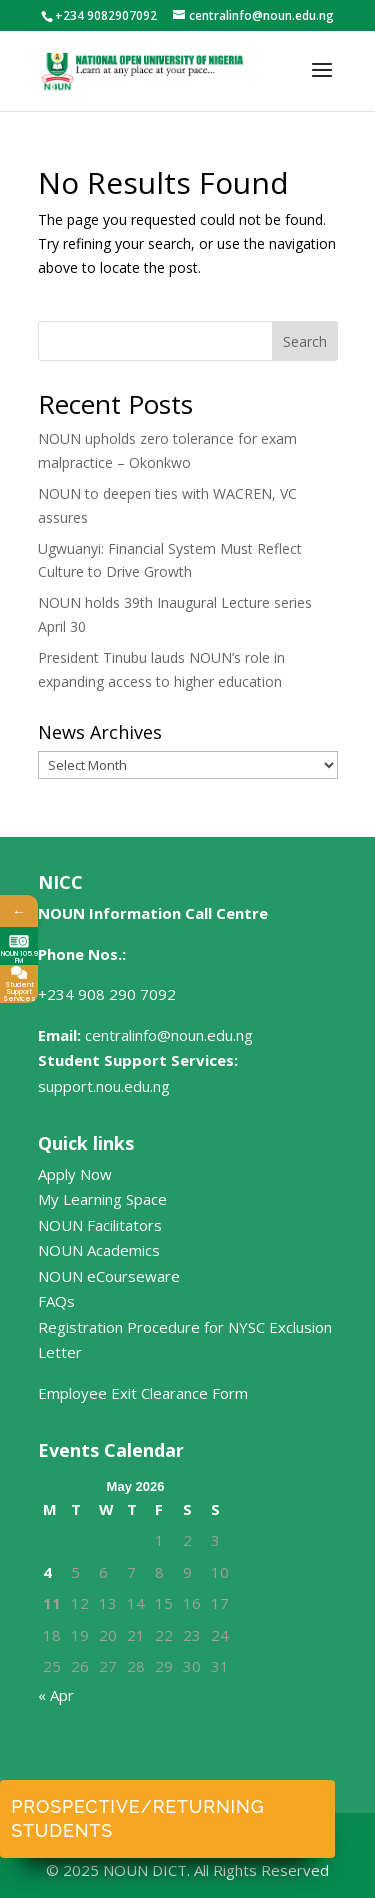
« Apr (56, 1695)
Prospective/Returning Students (137, 1818)
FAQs (56, 1301)
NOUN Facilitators (100, 1225)
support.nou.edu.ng (104, 1086)
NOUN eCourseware (109, 1276)
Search (305, 341)
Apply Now (75, 1174)
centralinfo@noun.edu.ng (169, 1035)
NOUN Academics (99, 1250)
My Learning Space (102, 1199)
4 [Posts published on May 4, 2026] (47, 1572)
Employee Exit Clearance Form (143, 1393)
